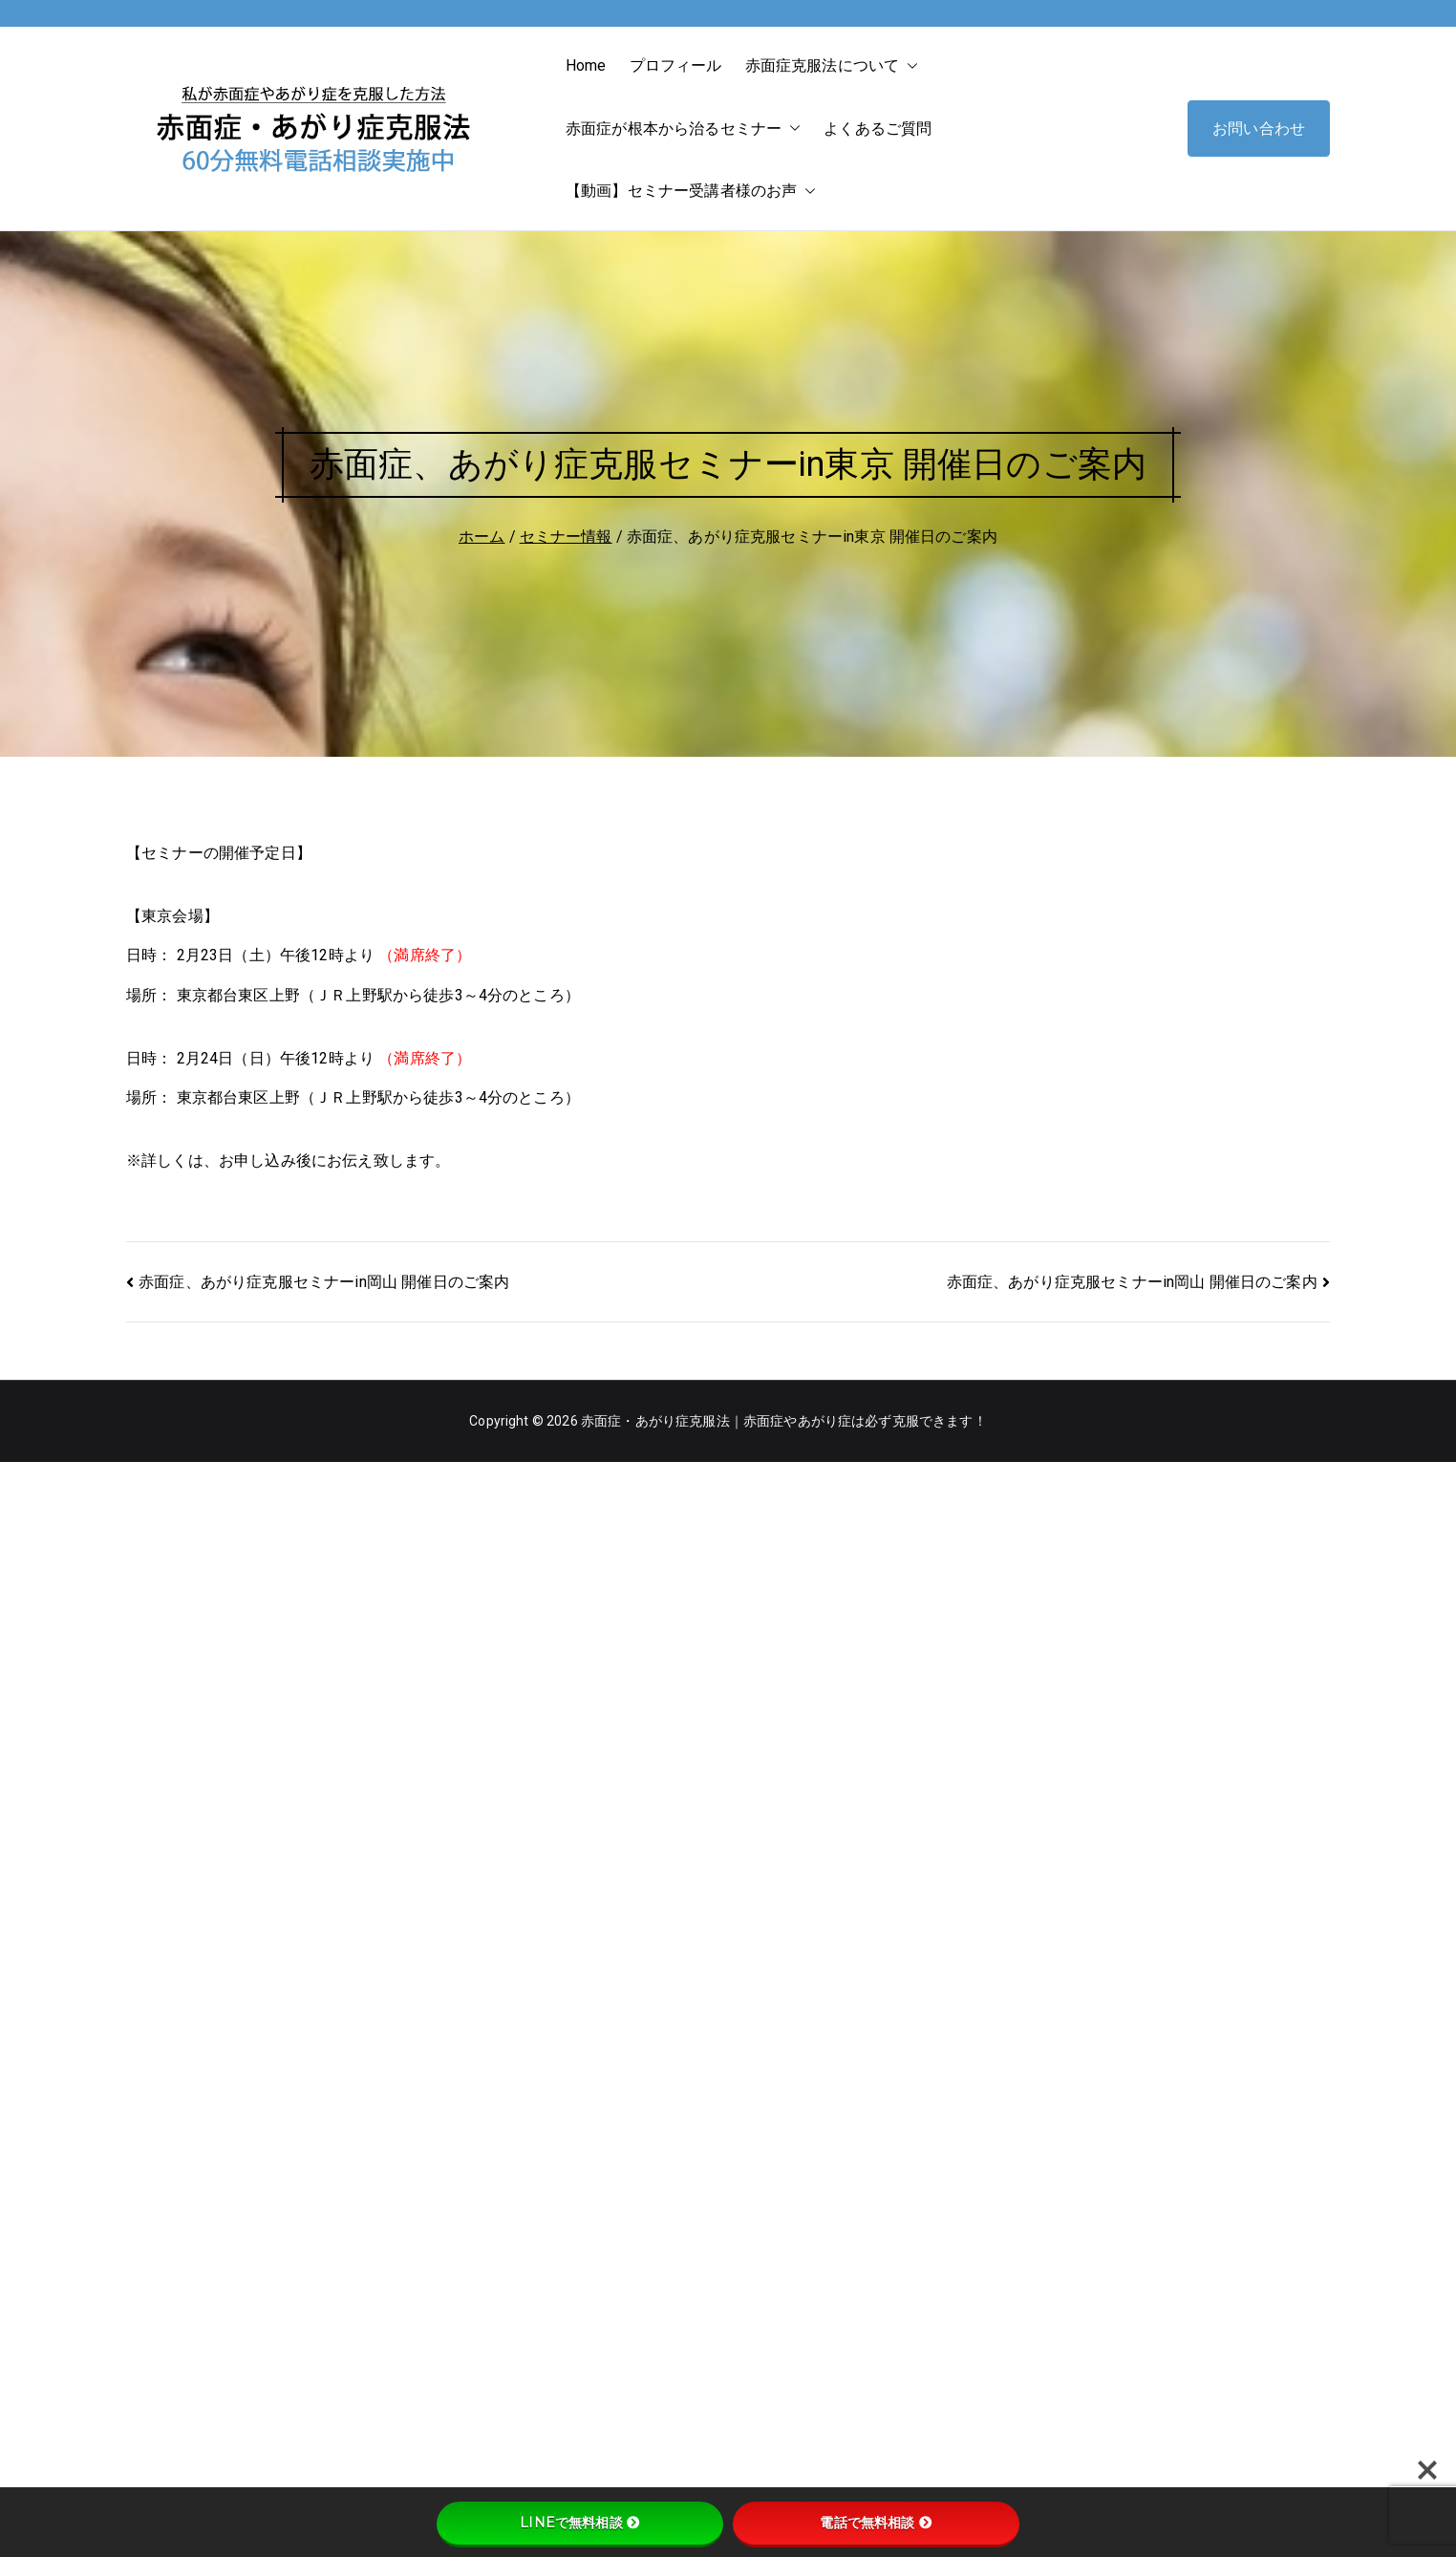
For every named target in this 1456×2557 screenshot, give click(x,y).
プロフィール (676, 65)
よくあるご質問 (877, 128)
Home (586, 65)
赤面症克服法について (832, 66)
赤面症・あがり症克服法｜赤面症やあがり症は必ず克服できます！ (784, 1421)
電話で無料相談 (875, 2522)
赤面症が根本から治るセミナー (683, 129)
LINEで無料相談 (579, 2522)
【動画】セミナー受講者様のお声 (691, 191)
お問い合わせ (1258, 128)
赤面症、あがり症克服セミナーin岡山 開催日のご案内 (324, 1282)
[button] (908, 66)
